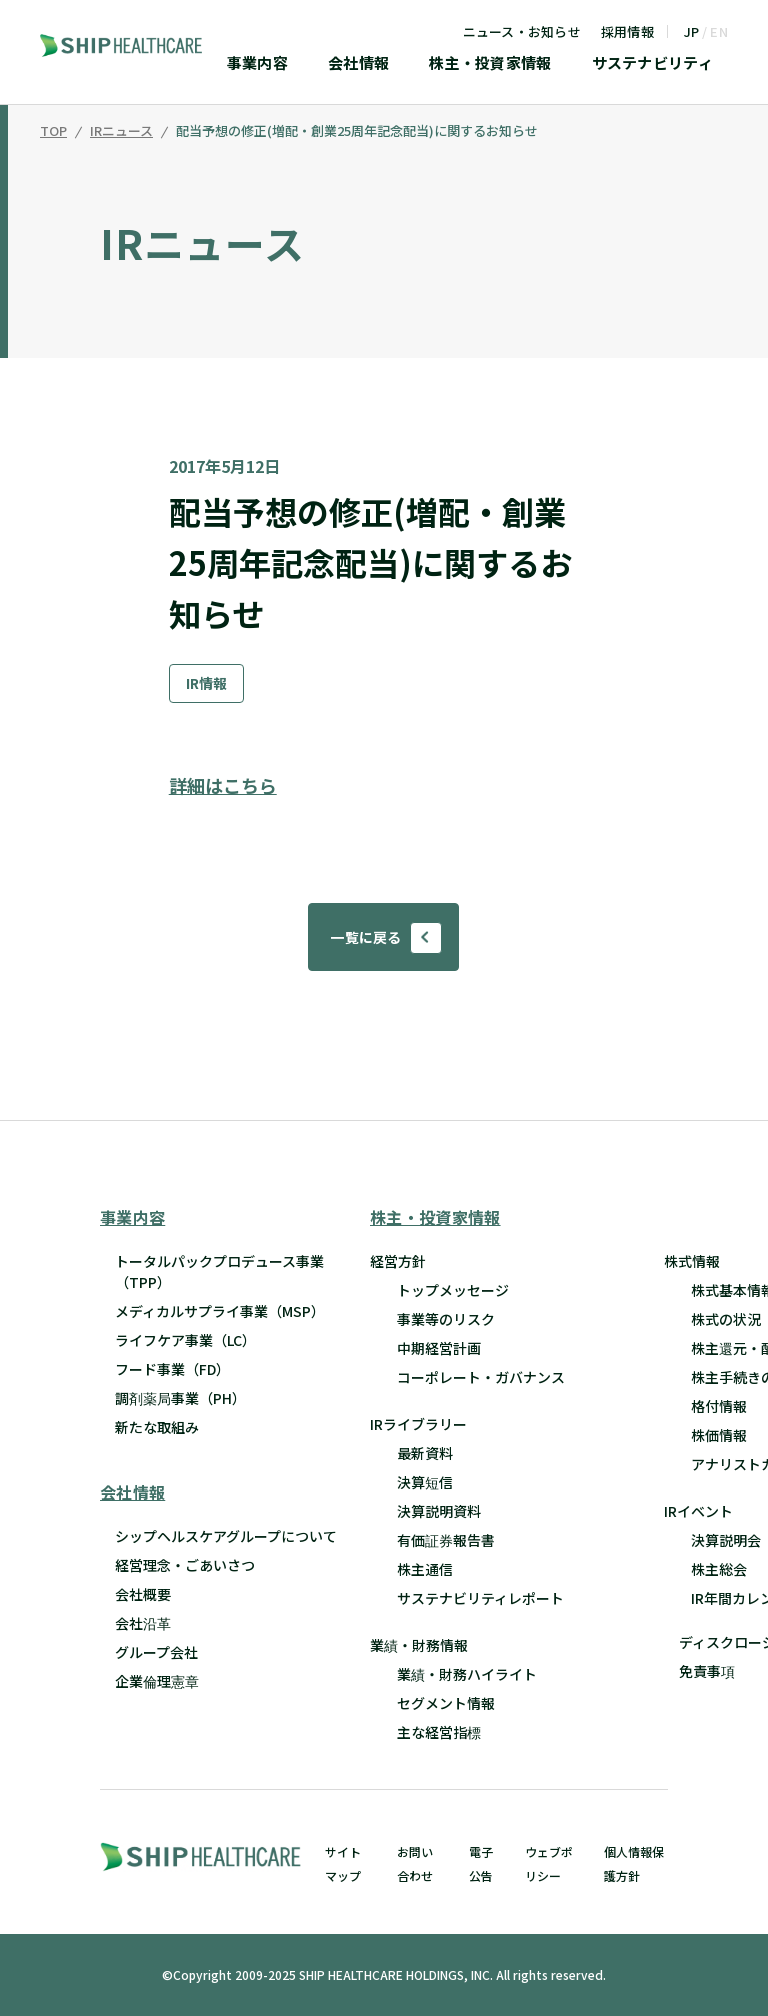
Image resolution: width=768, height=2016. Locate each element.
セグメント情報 (446, 1703)
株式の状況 (726, 1319)
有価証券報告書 (446, 1540)
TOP (53, 132)
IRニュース (121, 132)
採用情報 (627, 31)
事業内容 (257, 64)
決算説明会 (726, 1540)
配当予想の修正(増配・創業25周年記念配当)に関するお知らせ (357, 132)
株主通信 (425, 1569)
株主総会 (719, 1569)
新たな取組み (157, 1427)
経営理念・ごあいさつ (185, 1565)
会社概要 (143, 1594)
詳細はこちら (223, 785)
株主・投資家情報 (490, 64)
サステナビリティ (652, 64)
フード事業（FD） (172, 1369)
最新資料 (425, 1453)
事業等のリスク (446, 1319)
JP (692, 31)
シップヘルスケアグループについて (226, 1536)
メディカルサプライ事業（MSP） (220, 1311)
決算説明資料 (439, 1511)
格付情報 (719, 1406)
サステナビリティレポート (480, 1598)
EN (719, 31)
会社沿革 (143, 1623)
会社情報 (358, 64)
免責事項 (707, 1671)
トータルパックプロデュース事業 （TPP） (219, 1271)
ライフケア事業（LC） (185, 1340)
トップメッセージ (453, 1290)
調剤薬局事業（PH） (180, 1398)
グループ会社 (156, 1652)
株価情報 (719, 1435)
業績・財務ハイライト (467, 1674)
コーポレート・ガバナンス (481, 1377)
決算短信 (425, 1482)
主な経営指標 (439, 1732)
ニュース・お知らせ (522, 31)
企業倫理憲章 (157, 1681)
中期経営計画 (439, 1348)
